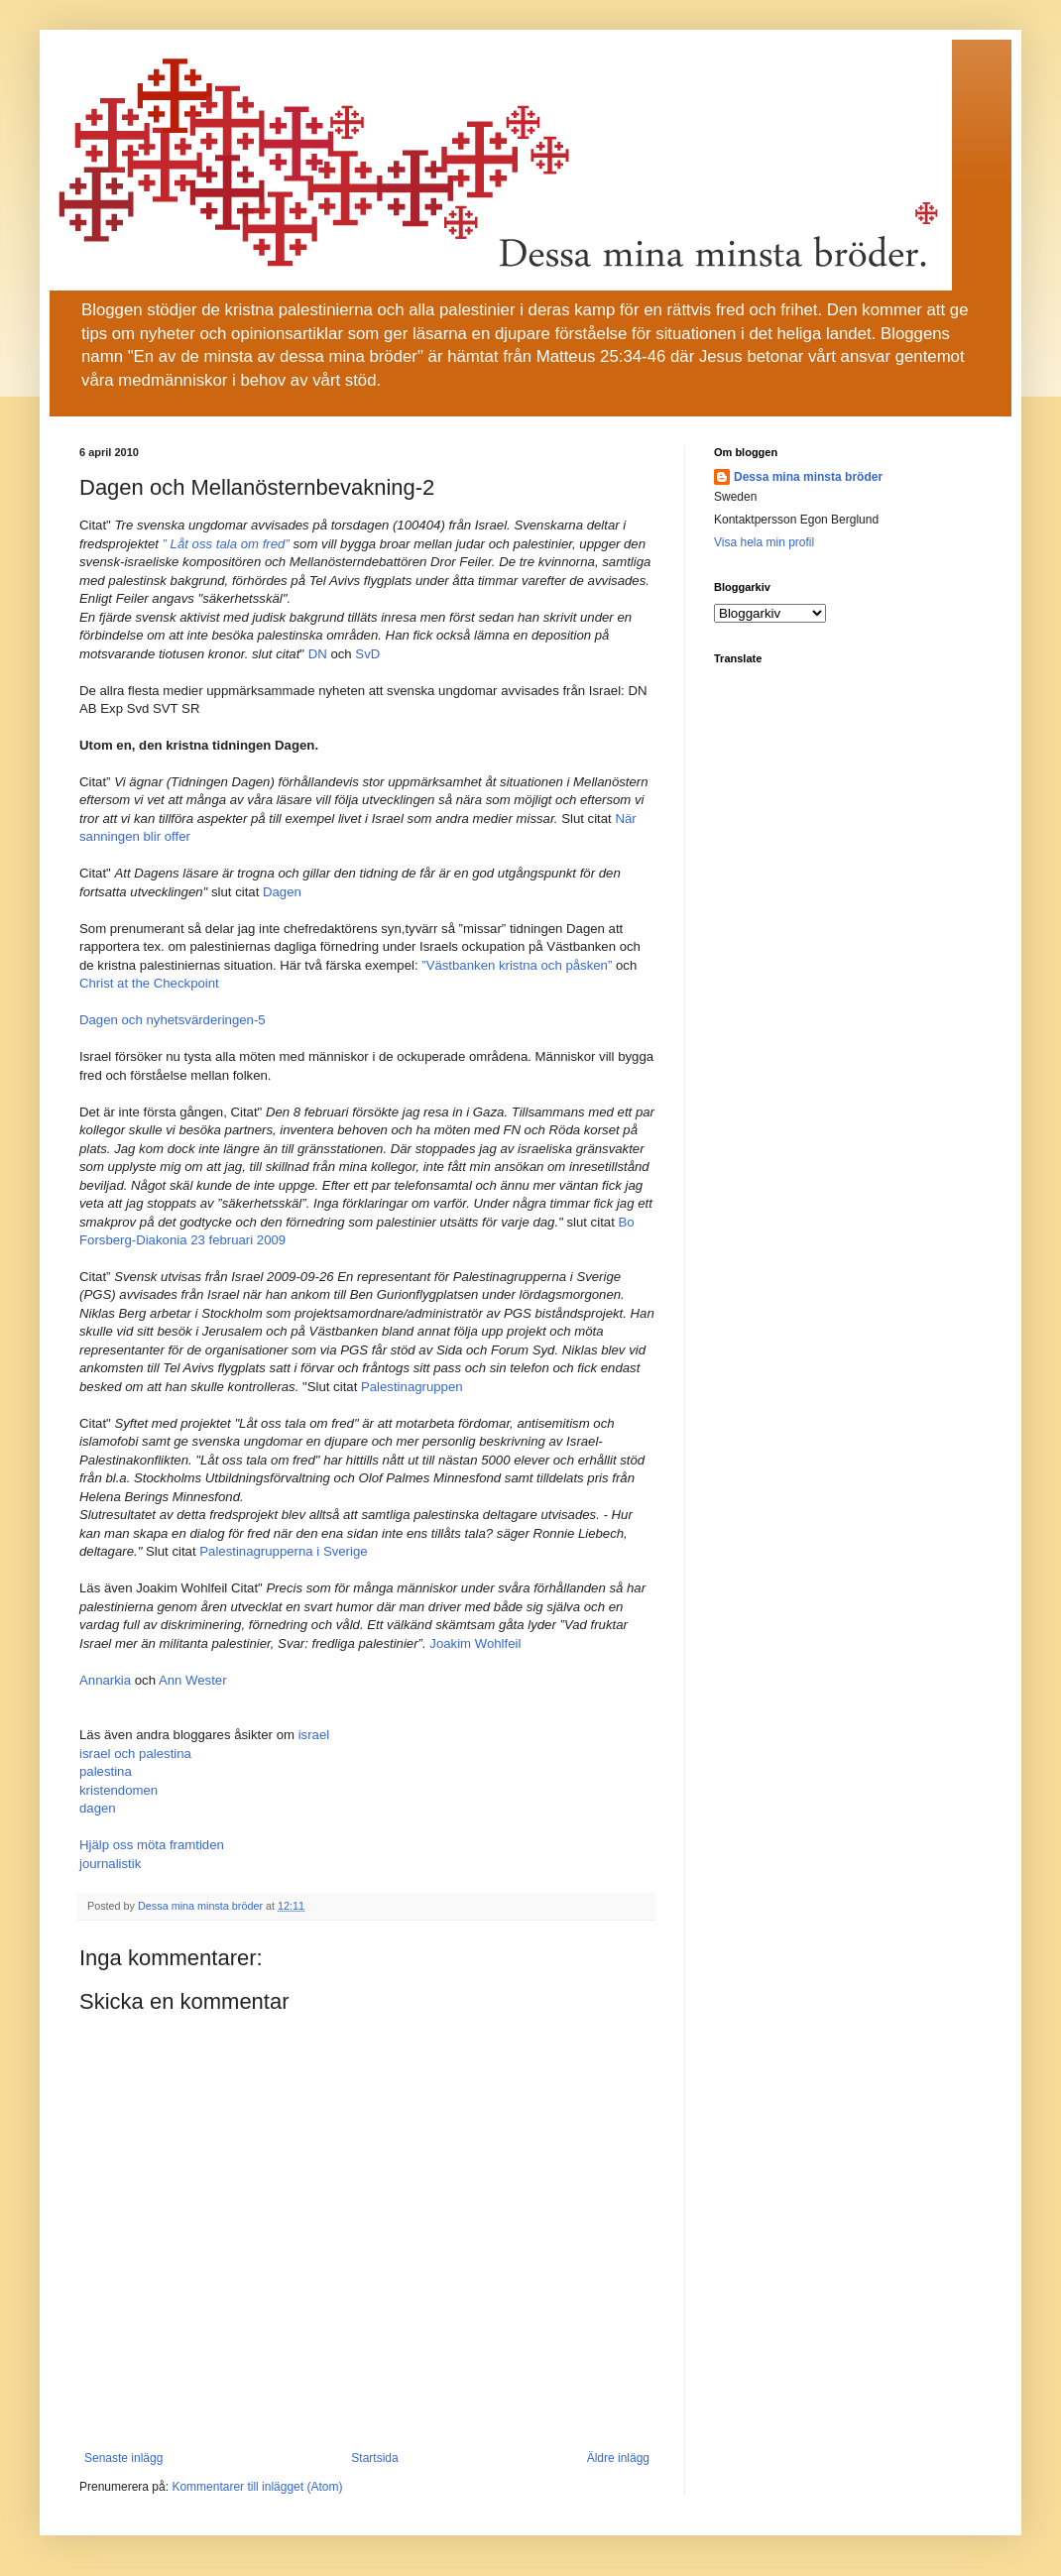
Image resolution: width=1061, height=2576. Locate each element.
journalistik (110, 1863)
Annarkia (105, 1680)
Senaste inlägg (123, 2458)
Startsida (374, 2458)
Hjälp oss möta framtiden (151, 1844)
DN (317, 653)
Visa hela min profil (764, 542)
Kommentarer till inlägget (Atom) (257, 2487)
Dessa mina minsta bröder (808, 477)
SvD (367, 653)
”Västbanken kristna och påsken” (516, 965)
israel (314, 1734)
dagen (97, 1808)
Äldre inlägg (618, 2458)
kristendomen (118, 1790)
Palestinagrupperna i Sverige (283, 1551)
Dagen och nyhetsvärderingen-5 (172, 1019)
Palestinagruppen (412, 1386)
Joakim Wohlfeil (475, 1643)
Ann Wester (193, 1680)
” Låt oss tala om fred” (228, 543)
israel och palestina (135, 1753)
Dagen (282, 891)
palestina (105, 1771)
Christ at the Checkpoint (149, 983)
